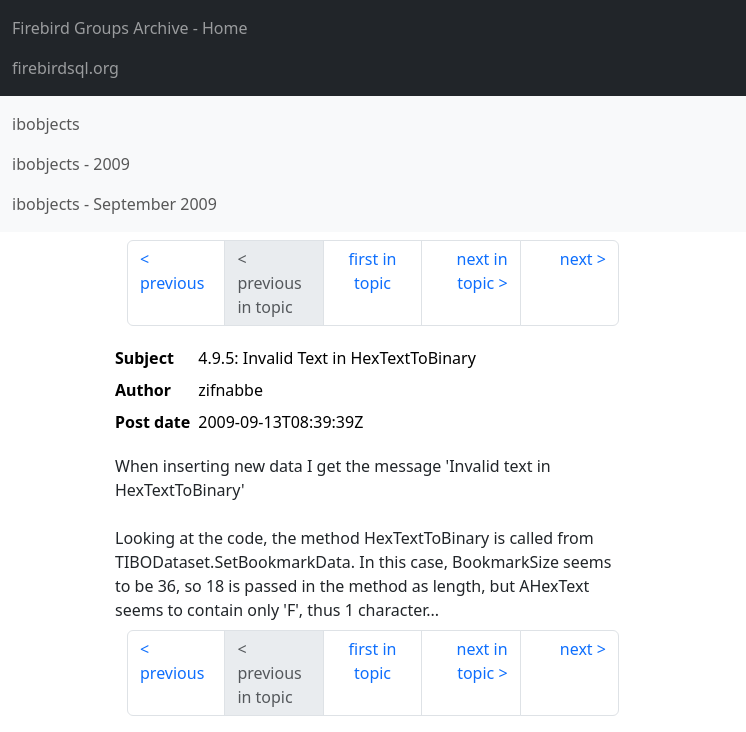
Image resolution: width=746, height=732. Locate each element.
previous (172, 283)
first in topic (373, 271)
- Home (130, 28)
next (576, 259)
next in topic (482, 271)
